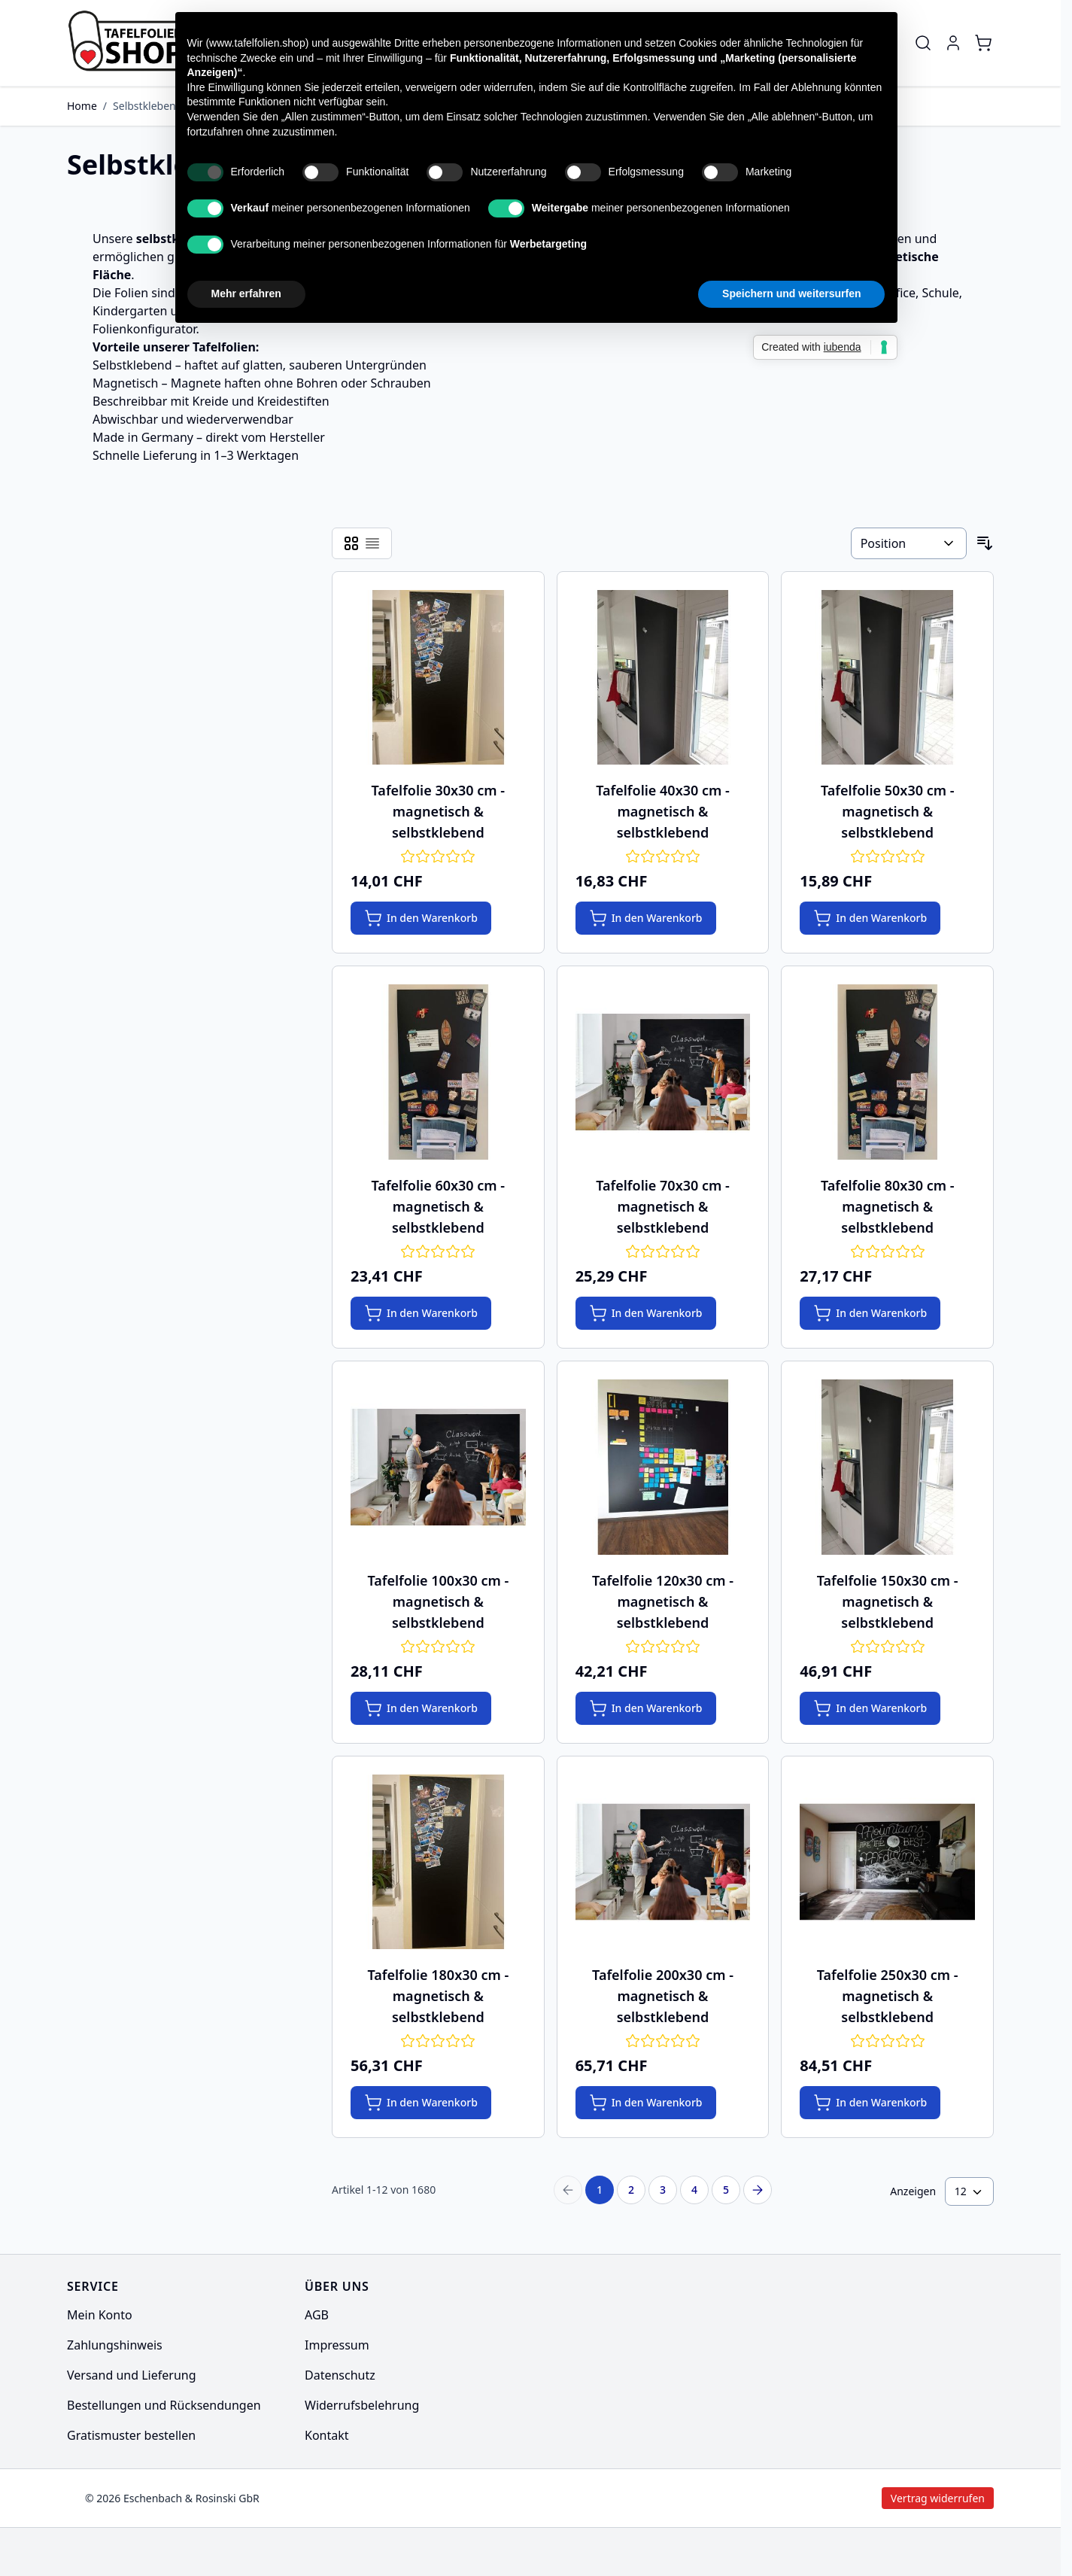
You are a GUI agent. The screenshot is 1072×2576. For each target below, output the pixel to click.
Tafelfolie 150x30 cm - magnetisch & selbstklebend (887, 1601)
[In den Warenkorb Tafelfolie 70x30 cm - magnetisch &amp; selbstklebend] (645, 1313)
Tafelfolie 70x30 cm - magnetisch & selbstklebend (663, 1206)
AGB (317, 2315)
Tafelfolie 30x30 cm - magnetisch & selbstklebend (439, 811)
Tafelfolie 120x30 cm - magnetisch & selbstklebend (662, 1601)
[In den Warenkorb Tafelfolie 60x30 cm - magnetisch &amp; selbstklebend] (421, 1313)
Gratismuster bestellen (131, 2435)
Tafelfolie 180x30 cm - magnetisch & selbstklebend (438, 1996)
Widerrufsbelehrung (362, 2405)
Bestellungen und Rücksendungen (164, 2405)
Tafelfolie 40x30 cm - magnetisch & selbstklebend (663, 811)
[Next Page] (757, 2190)
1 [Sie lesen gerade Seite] (600, 2189)
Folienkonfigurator (144, 329)
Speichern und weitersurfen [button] (791, 293)
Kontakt (327, 2435)
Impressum (337, 2345)
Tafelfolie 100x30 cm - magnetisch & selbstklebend (438, 1601)
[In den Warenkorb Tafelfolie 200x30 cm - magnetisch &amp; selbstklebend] (645, 2102)
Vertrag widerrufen (814, 2498)
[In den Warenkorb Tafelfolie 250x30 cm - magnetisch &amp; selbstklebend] (870, 2102)
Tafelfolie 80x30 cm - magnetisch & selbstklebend (888, 1206)
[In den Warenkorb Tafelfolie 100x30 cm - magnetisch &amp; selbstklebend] (421, 1708)
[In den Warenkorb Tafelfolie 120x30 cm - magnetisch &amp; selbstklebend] (645, 1708)
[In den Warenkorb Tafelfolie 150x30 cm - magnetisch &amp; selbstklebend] (870, 1708)
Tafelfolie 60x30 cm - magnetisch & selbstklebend (439, 1206)
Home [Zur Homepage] (82, 106)
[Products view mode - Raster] (351, 543)
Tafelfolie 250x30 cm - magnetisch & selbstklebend (887, 1996)
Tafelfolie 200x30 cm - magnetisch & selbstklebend (662, 1996)
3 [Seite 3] (663, 2189)
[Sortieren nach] (909, 543)
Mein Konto (99, 2315)
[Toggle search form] (923, 42)
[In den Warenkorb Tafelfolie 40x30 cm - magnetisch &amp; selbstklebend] (645, 918)
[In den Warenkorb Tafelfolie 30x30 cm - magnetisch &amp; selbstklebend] (421, 918)
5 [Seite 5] (726, 2189)
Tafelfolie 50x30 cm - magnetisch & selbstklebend (888, 811)
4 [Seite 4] (694, 2189)
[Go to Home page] (138, 43)
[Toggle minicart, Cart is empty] (983, 42)
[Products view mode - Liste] (372, 543)
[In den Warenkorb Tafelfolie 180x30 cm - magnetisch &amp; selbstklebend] (421, 2102)
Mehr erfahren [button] (246, 293)
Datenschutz (340, 2375)
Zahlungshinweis (114, 2345)
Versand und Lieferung (131, 2375)
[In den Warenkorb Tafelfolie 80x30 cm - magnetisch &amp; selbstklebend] (870, 1313)
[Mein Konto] (953, 42)
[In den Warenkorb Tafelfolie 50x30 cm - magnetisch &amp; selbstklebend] (870, 918)
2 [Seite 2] (631, 2189)
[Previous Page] (568, 2190)
